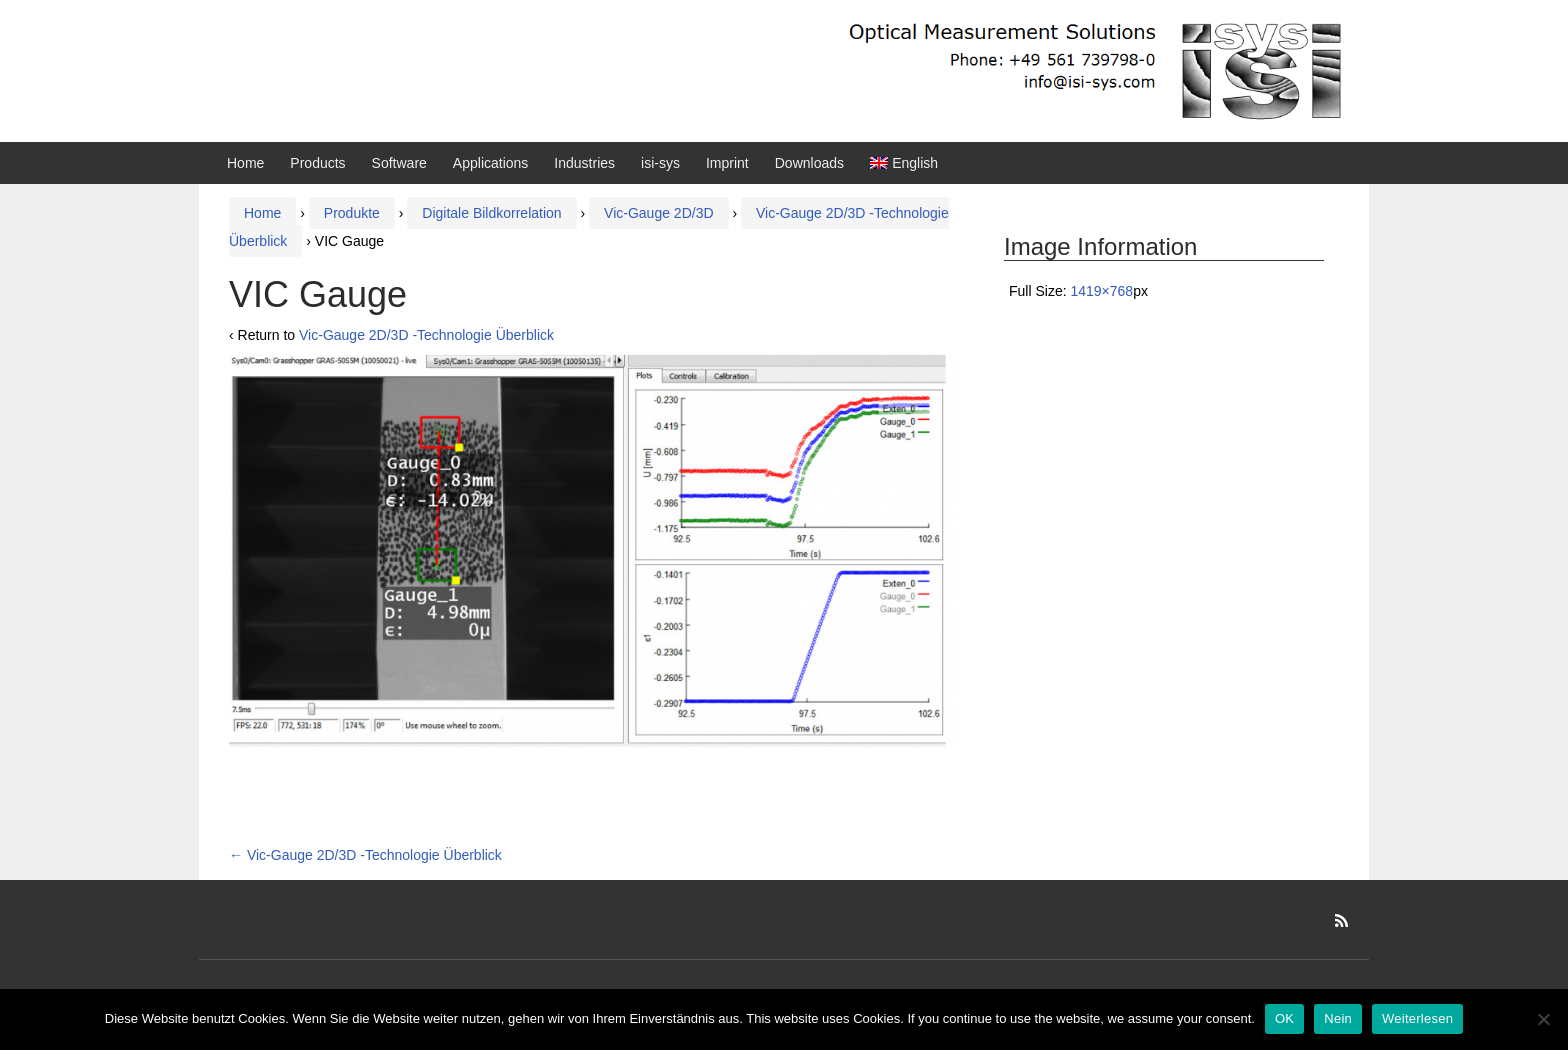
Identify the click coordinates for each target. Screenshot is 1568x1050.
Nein (1338, 1018)
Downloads (809, 163)
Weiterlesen (1417, 1018)
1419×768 (1101, 291)
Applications (491, 163)
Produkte (352, 213)
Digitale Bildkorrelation (491, 213)
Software (399, 163)
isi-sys (660, 163)
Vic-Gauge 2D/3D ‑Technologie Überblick (426, 335)
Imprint (727, 163)
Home (245, 163)
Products (317, 163)
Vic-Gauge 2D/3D (658, 213)
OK (1284, 1018)
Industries (584, 163)
